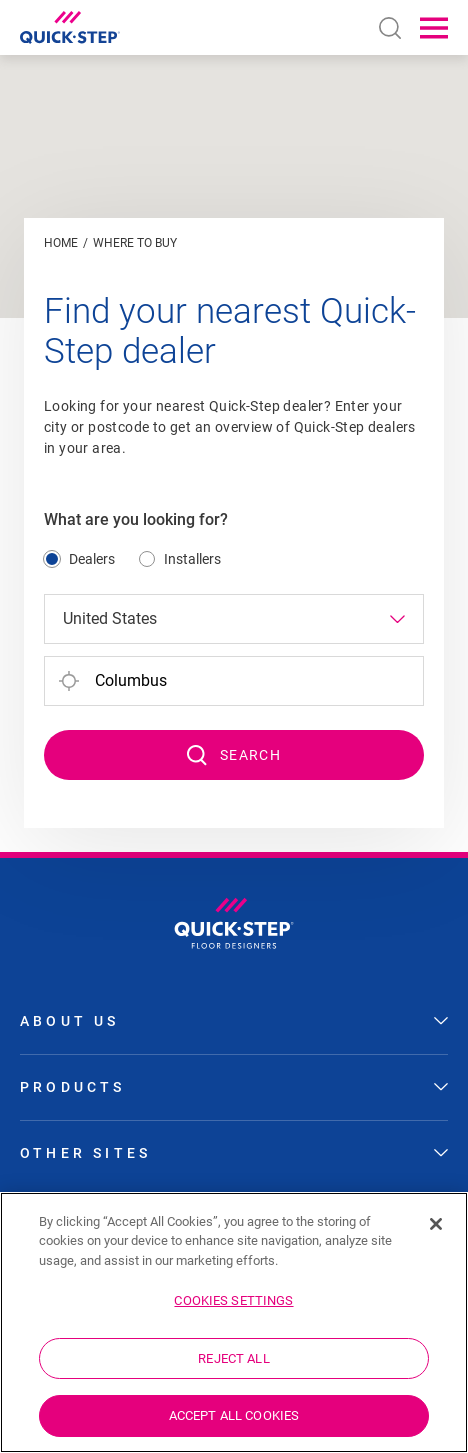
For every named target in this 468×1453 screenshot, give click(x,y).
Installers (192, 559)
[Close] (436, 1224)
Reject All (233, 1358)
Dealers (92, 559)
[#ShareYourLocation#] (69, 681)
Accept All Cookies (234, 1415)
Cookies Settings (233, 1300)
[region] (234, 1322)
